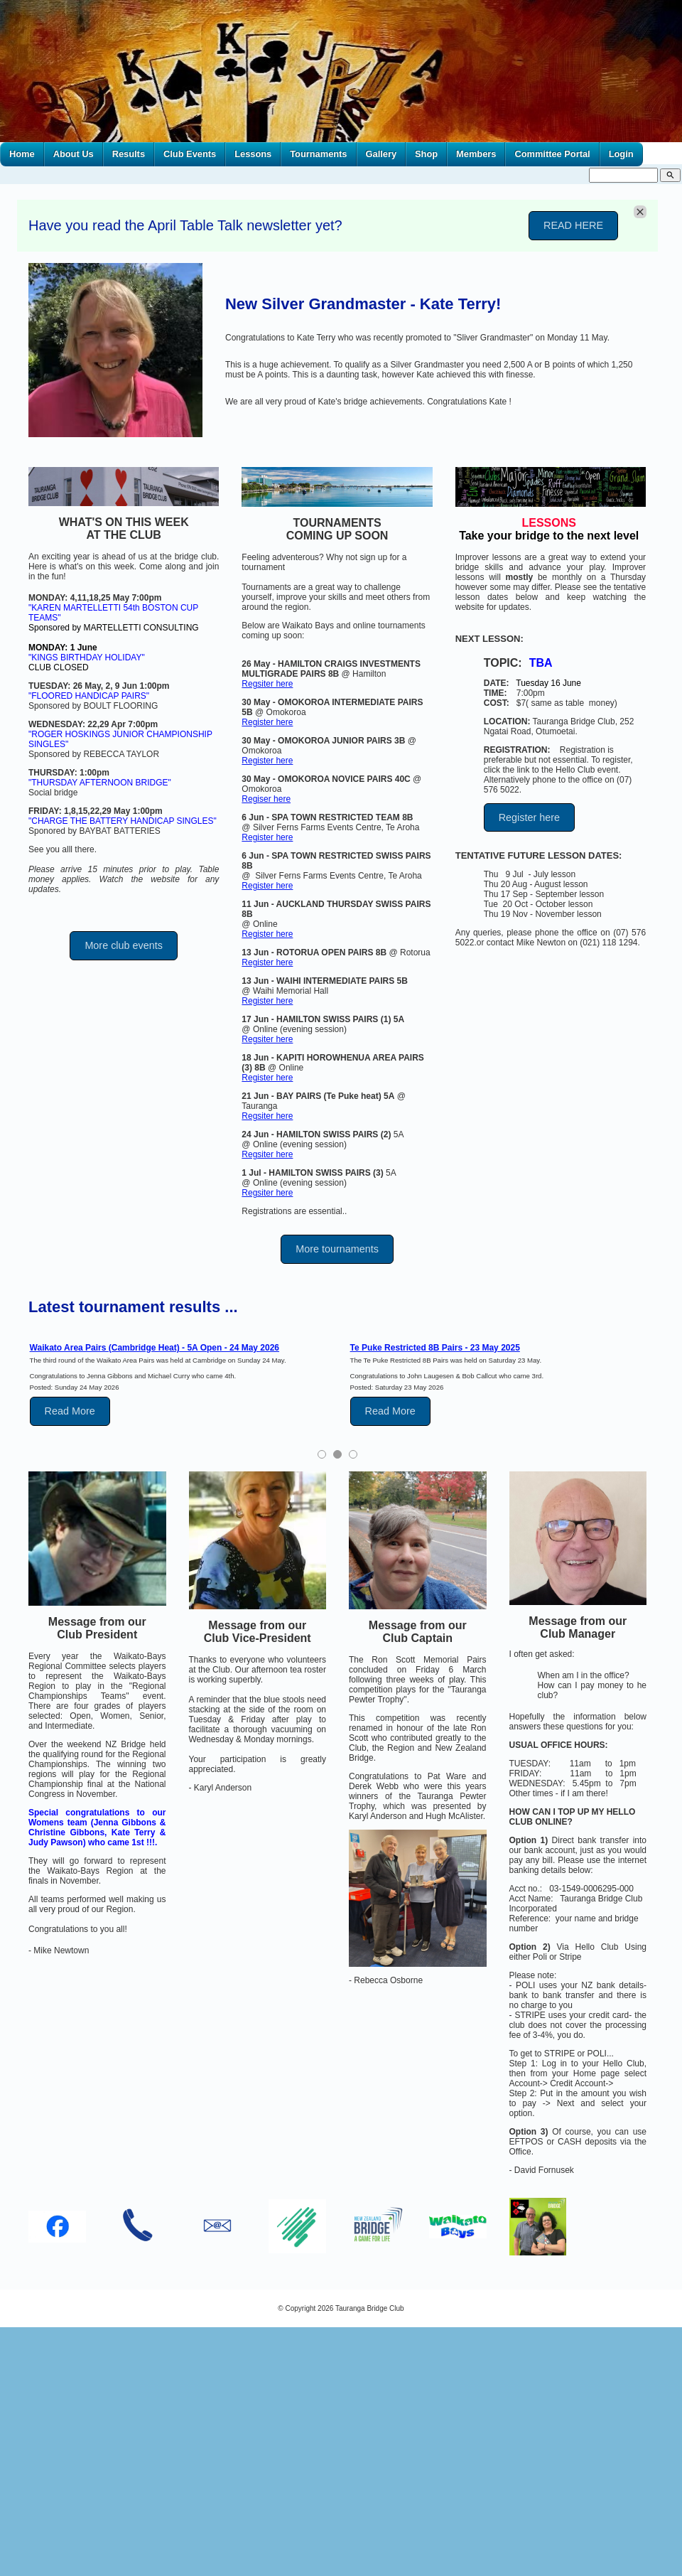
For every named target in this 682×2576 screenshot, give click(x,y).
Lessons (252, 154)
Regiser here (266, 799)
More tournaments (337, 1249)
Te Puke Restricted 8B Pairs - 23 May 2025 (435, 1348)
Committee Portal (552, 154)
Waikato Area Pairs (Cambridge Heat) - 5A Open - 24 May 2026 (154, 1348)
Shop (426, 154)
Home (22, 154)
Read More (70, 1411)
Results (128, 154)
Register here (267, 722)
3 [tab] (353, 1454)
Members (476, 154)
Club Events (189, 154)
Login (621, 154)
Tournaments (318, 154)
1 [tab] (321, 1454)
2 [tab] (337, 1454)
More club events (124, 945)
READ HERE (573, 225)
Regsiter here (267, 684)
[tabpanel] (177, 1384)
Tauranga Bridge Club (369, 2308)
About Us (73, 154)
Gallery (381, 154)
